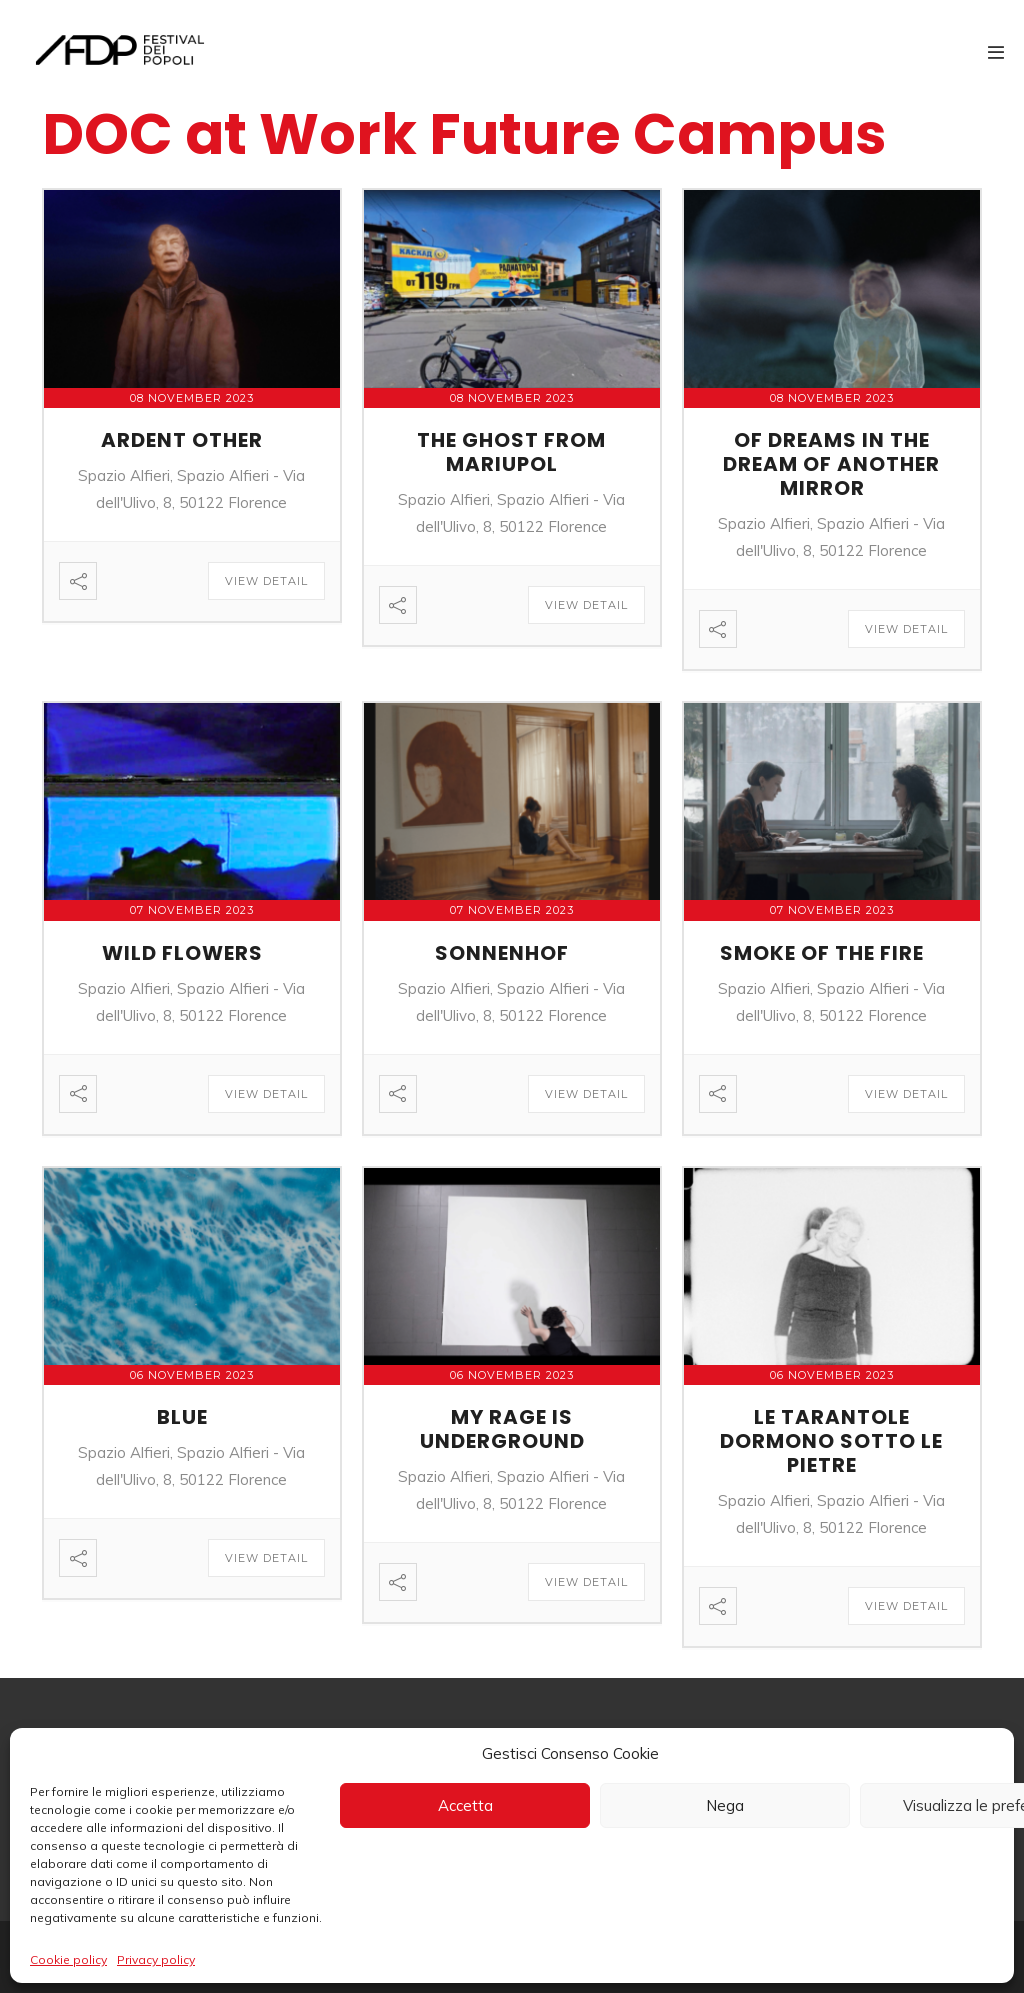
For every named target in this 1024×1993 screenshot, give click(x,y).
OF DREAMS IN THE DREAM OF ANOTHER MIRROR (831, 464)
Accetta (465, 1805)
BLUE (182, 1417)
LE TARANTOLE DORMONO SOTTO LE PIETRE (831, 1441)
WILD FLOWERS (182, 953)
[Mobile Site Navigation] (996, 52)
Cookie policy (68, 1959)
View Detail (266, 581)
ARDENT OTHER (182, 440)
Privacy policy (156, 1959)
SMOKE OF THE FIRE (822, 953)
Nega (725, 1805)
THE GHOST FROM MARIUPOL (511, 452)
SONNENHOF (502, 953)
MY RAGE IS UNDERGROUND (502, 1429)
